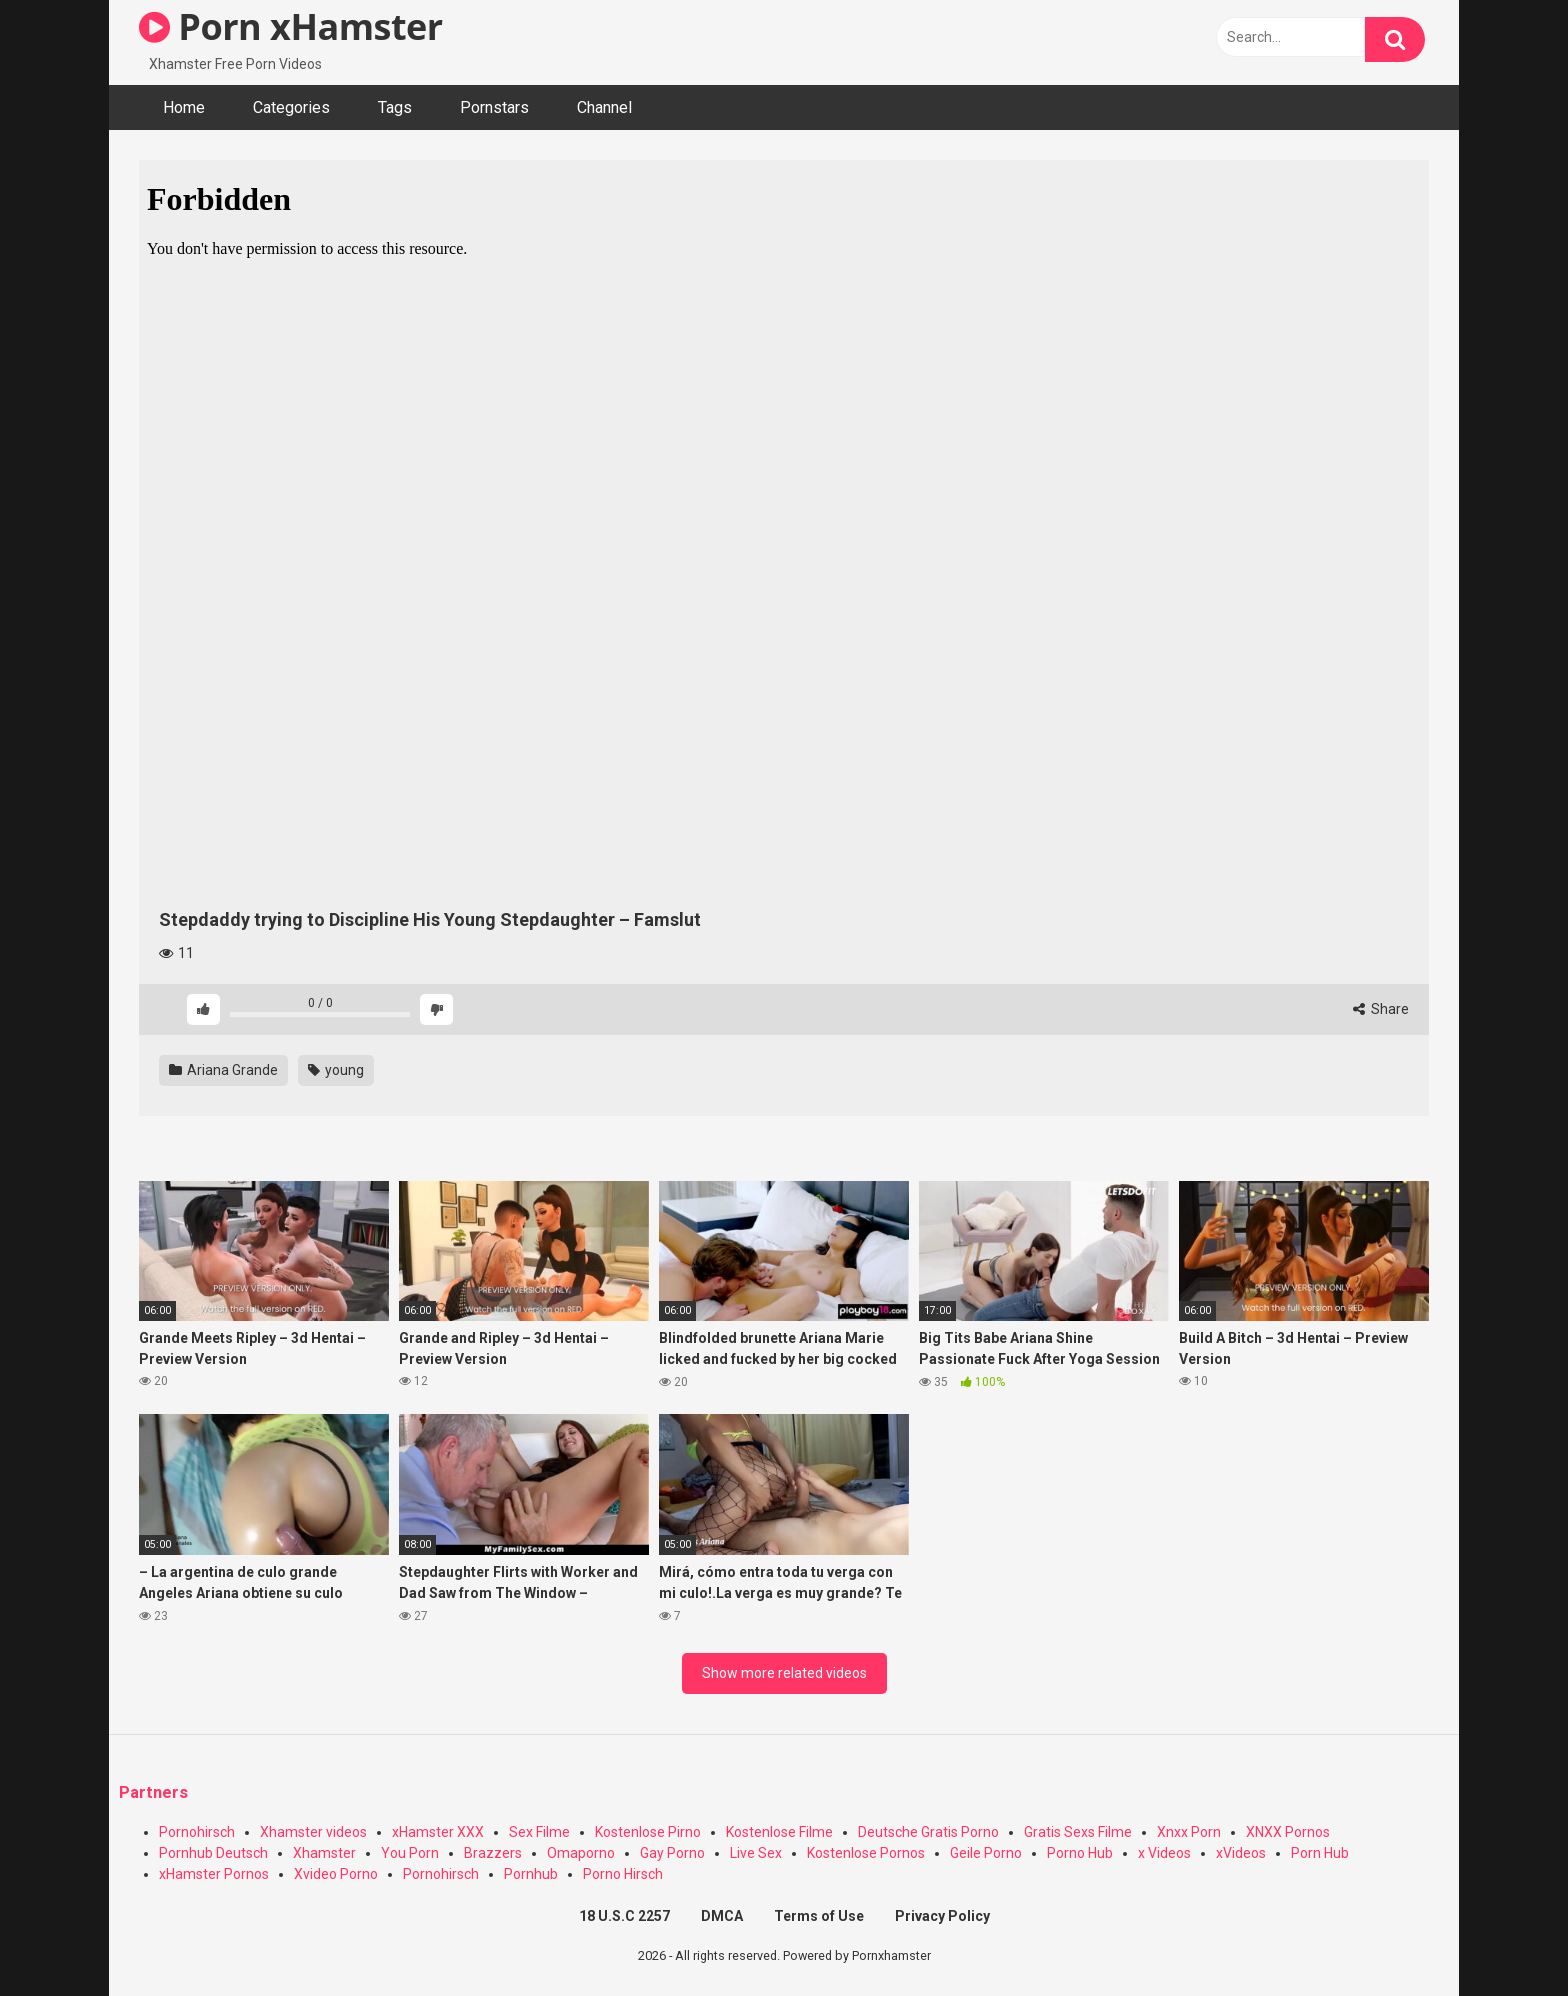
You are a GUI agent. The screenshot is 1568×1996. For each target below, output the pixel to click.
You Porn (410, 1853)
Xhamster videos (313, 1832)
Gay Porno (672, 1853)
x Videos (1164, 1853)
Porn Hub (1320, 1853)
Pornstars (494, 107)
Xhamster (324, 1853)
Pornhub (531, 1874)
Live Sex (756, 1853)
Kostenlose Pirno (648, 1832)
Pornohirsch (197, 1832)
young (336, 1070)
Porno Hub (1080, 1853)
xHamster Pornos (214, 1874)
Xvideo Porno (336, 1874)
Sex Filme (539, 1832)
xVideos (1241, 1853)
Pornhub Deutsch (213, 1853)
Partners (153, 1792)
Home (184, 107)
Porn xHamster (291, 26)
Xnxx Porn (1189, 1832)
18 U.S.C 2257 (624, 1916)
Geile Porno (986, 1853)
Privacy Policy (942, 1916)
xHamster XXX (438, 1832)
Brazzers (493, 1853)
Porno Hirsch (623, 1874)
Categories (291, 107)
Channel (604, 107)
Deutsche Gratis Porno (928, 1832)
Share (1381, 1009)
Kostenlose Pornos (866, 1853)
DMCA (722, 1916)
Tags (395, 107)
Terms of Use (819, 1916)
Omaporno (581, 1853)
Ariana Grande (223, 1070)
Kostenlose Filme (779, 1832)
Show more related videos (784, 1673)
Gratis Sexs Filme (1078, 1832)
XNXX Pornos (1288, 1832)
